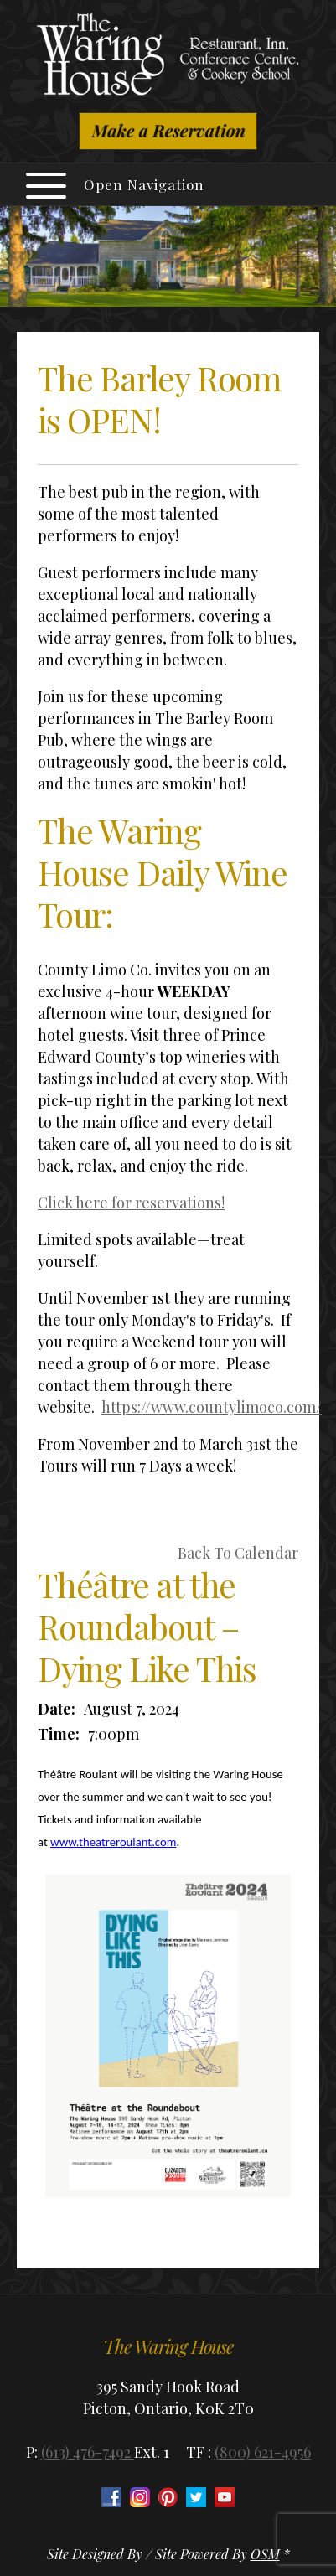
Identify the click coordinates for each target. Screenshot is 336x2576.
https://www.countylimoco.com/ (211, 1407)
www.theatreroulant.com (113, 1841)
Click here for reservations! (131, 1202)
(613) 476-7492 (87, 2452)
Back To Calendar (238, 1553)
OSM (265, 2554)
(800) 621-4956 (263, 2452)
